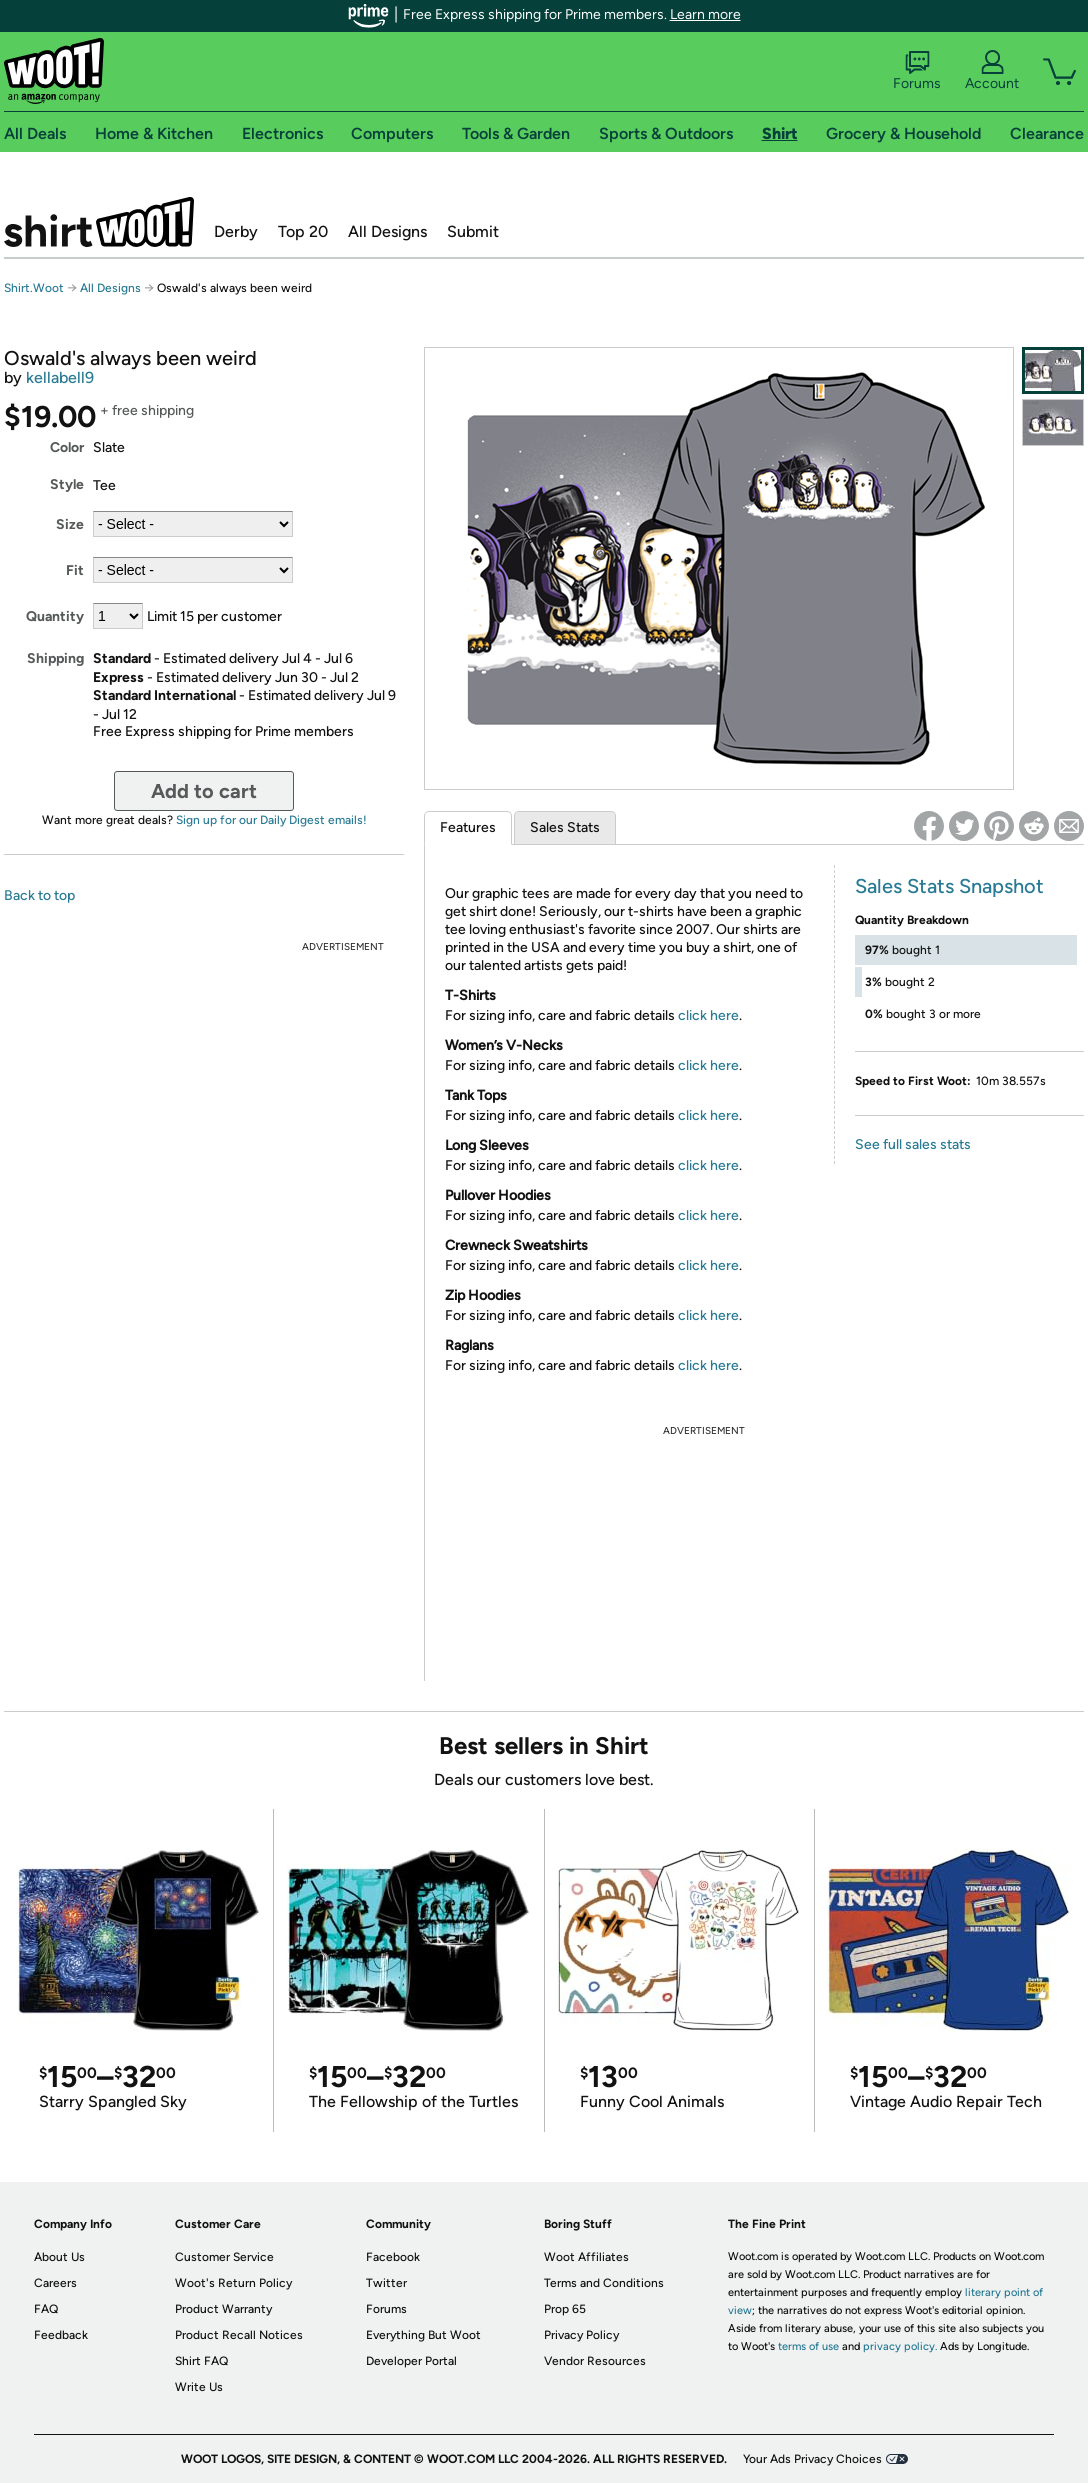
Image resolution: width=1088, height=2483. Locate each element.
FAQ (46, 2309)
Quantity (55, 616)
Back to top (39, 895)
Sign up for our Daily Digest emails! (271, 820)
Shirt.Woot (99, 222)
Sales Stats (565, 827)
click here (708, 1015)
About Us (59, 2257)
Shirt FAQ (201, 2361)
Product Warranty (223, 2309)
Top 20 (303, 231)
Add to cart (204, 791)
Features (468, 827)
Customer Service (224, 2257)
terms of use (808, 2346)
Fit (75, 570)
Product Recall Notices (239, 2335)
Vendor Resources (595, 2361)
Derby (236, 231)
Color (67, 447)
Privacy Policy (581, 2335)
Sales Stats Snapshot (949, 886)
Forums (917, 71)
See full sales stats (913, 1144)
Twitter (386, 2283)
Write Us (199, 2387)
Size (70, 524)
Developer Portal (411, 2361)
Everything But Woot (423, 2335)
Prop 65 (565, 2309)
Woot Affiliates (586, 2257)
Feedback (61, 2335)
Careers (55, 2283)
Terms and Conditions (604, 2283)
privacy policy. (900, 2346)
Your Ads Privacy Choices (812, 2459)
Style (67, 484)
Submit (473, 231)
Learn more (705, 14)
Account (992, 71)
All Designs (387, 231)
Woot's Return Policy (233, 2283)
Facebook (393, 2257)
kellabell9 (60, 377)
